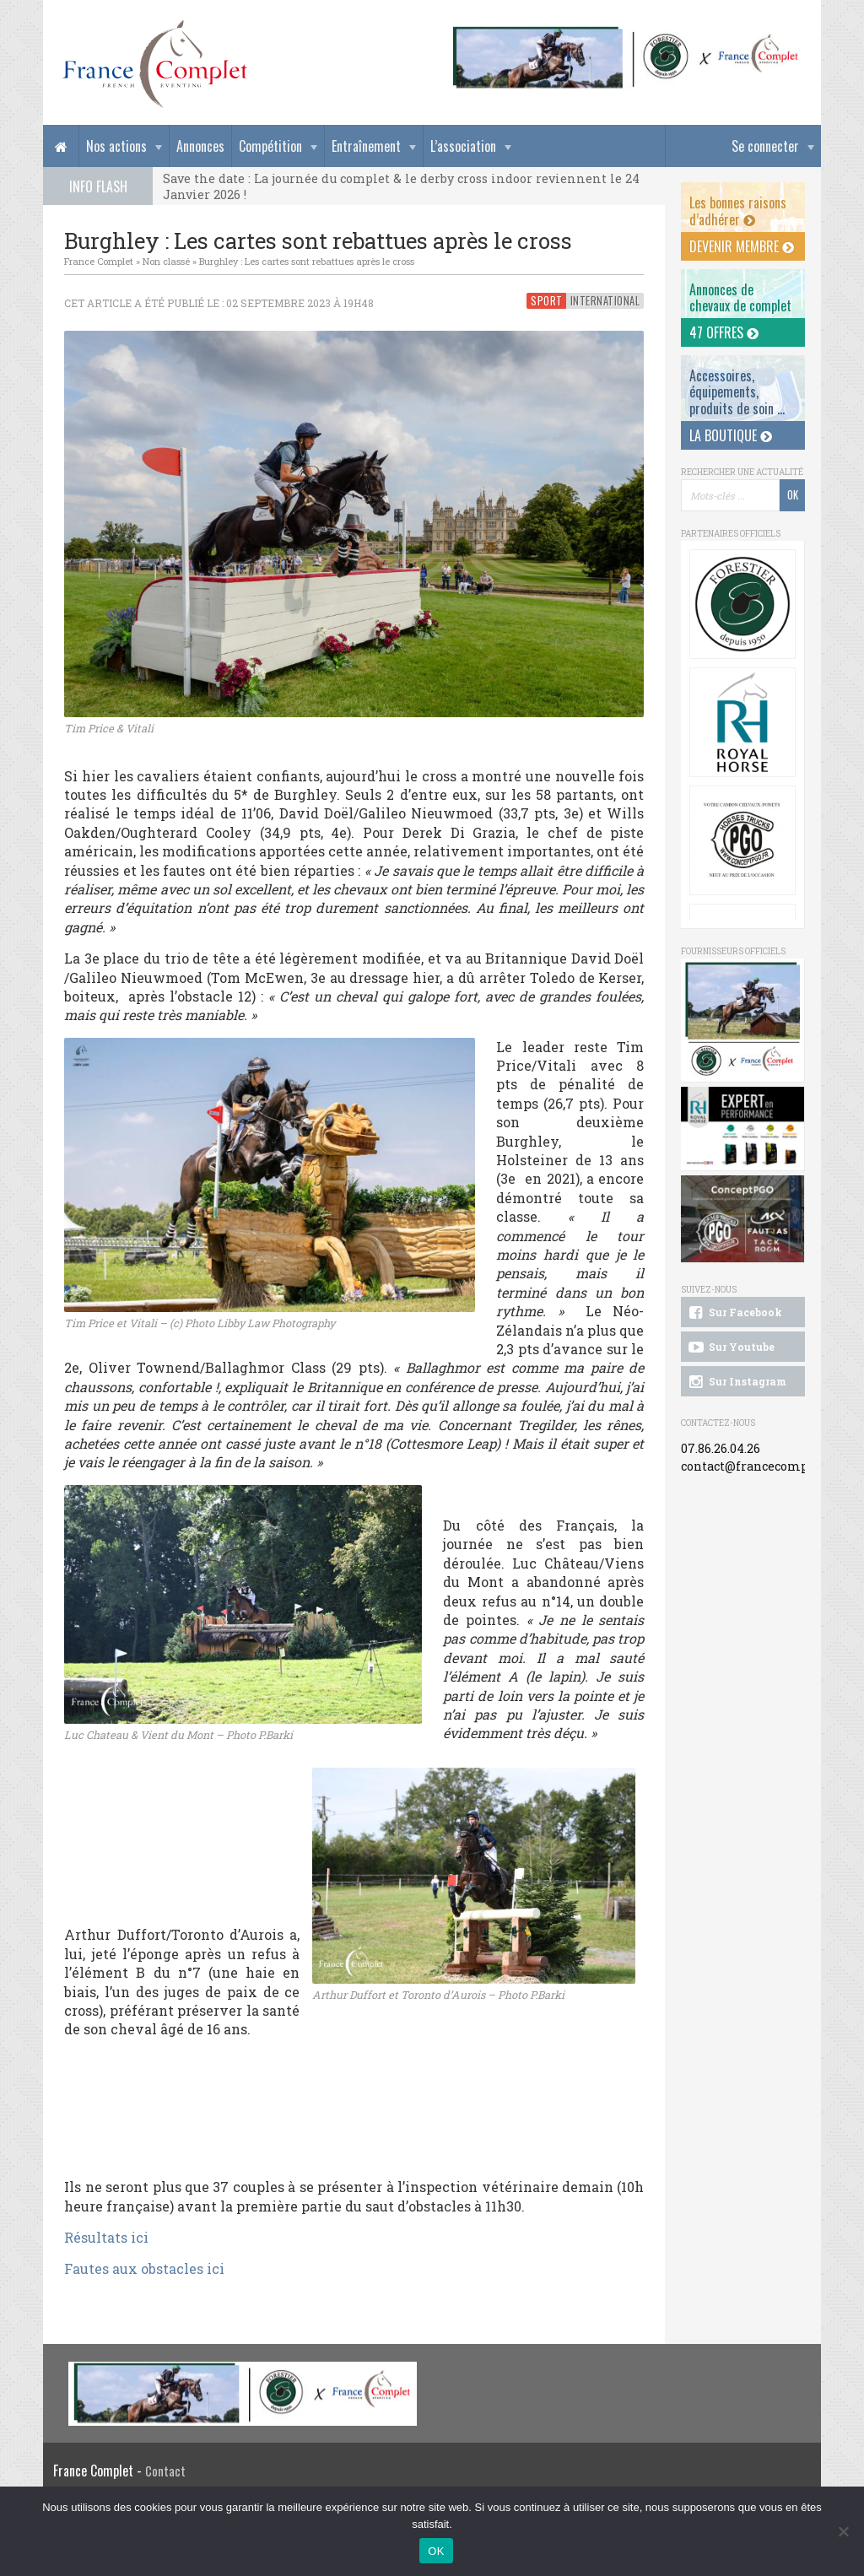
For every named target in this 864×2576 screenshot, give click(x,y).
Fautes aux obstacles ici (146, 2268)
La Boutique (730, 435)
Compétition (270, 146)
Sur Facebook (734, 1312)
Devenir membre (741, 246)
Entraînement (366, 146)
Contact (165, 2471)
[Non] (842, 2531)
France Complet (98, 261)
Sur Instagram (736, 1382)
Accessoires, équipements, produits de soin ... (737, 391)
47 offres (724, 332)
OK (436, 2551)
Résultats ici (108, 2237)
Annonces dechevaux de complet (740, 297)
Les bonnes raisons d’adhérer (737, 210)
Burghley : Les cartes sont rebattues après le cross (306, 261)
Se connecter (765, 146)
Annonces (200, 146)
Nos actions (116, 146)
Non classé (166, 261)
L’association (463, 146)
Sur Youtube (730, 1347)
